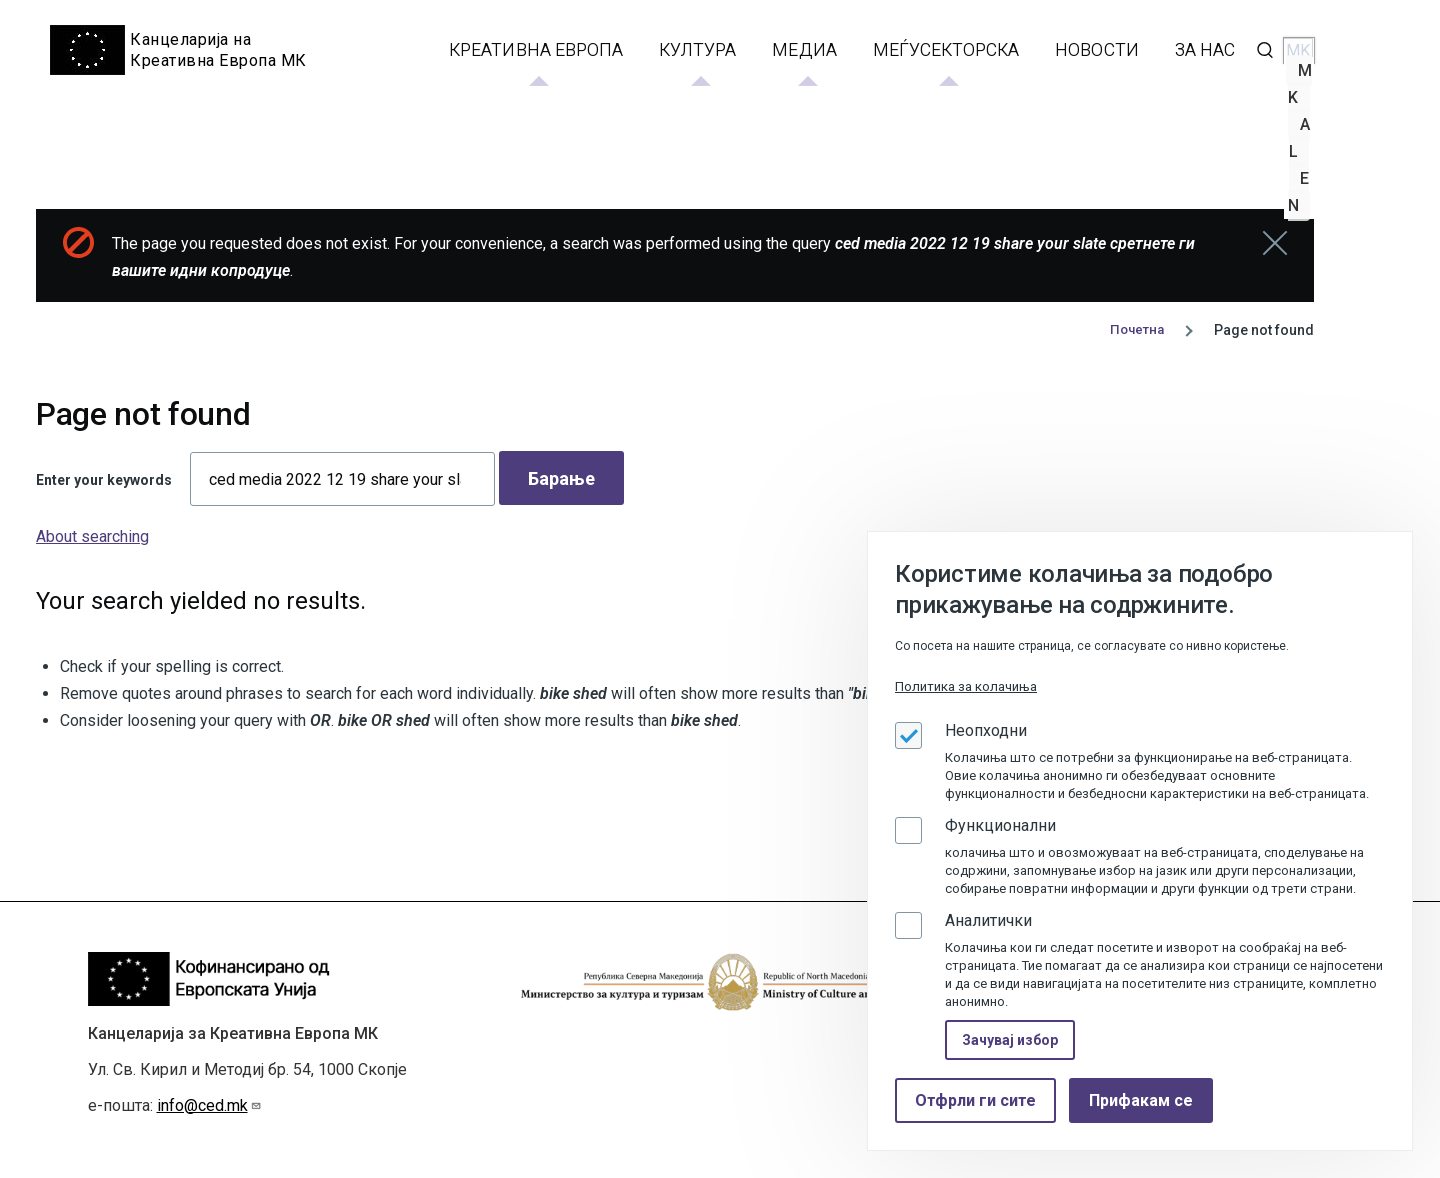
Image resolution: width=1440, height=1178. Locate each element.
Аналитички (988, 920)
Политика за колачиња (966, 686)
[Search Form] (1265, 50)
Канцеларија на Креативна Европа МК (219, 50)
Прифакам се (1141, 1100)
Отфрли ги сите (975, 1100)
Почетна (1135, 329)
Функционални (1000, 825)
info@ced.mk (209, 1105)
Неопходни (986, 730)
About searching (92, 535)
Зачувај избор (1010, 1040)
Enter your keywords (104, 479)
